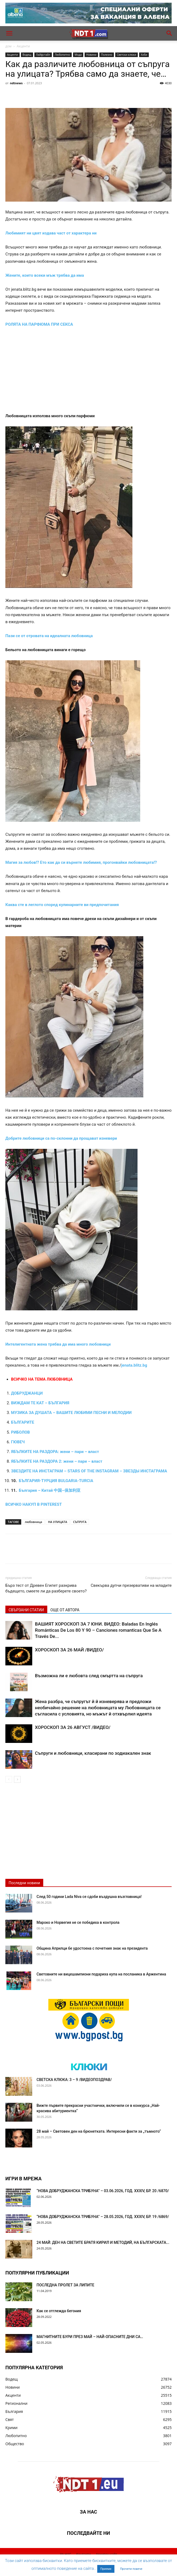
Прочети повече (131, 2569)
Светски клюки (126, 55)
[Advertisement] (88, 372)
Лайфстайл (43, 55)
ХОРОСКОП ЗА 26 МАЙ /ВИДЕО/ (69, 1649)
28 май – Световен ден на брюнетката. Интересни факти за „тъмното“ (99, 2131)
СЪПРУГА (79, 1522)
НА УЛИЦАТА (57, 1522)
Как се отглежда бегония (59, 2311)
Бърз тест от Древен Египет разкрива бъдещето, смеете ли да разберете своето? (46, 1588)
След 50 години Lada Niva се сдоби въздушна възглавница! (89, 1896)
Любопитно (62, 55)
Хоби (144, 55)
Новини (91, 55)
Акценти (23, 46)
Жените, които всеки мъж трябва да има (44, 275)
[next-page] (17, 1779)
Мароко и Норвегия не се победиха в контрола (78, 1922)
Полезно (106, 55)
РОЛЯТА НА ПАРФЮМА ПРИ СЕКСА (39, 324)
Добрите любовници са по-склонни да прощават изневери (61, 1138)
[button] (9, 33)
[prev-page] (8, 1779)
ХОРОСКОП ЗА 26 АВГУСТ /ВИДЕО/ (72, 1727)
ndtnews (16, 83)
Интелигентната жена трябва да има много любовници (58, 1344)
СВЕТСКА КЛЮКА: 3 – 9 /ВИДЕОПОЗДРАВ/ (74, 2079)
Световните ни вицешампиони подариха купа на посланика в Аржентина (101, 1974)
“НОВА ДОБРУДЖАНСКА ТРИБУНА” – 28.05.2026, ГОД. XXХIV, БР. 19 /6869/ (103, 2216)
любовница (33, 1522)
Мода (78, 55)
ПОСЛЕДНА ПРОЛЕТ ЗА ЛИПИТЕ (65, 2285)
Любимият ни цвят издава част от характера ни (51, 233)
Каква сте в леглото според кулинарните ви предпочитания (62, 904)
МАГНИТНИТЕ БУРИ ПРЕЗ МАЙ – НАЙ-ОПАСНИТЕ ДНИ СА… (90, 2337)
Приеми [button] (105, 2569)
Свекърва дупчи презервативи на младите (131, 1585)
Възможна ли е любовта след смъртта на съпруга (89, 1675)
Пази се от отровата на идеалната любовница (49, 635)
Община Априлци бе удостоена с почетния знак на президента (92, 1948)
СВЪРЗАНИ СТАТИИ (26, 1610)
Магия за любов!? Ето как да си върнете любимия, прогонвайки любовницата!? (81, 862)
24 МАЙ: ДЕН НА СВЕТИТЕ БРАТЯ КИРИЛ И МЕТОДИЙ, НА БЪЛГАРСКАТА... (103, 2242)
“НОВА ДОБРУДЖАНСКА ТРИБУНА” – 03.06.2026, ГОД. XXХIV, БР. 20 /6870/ (103, 2191)
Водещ (27, 55)
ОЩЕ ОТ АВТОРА (65, 1610)
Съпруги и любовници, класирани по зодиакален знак (93, 1753)
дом (8, 46)
